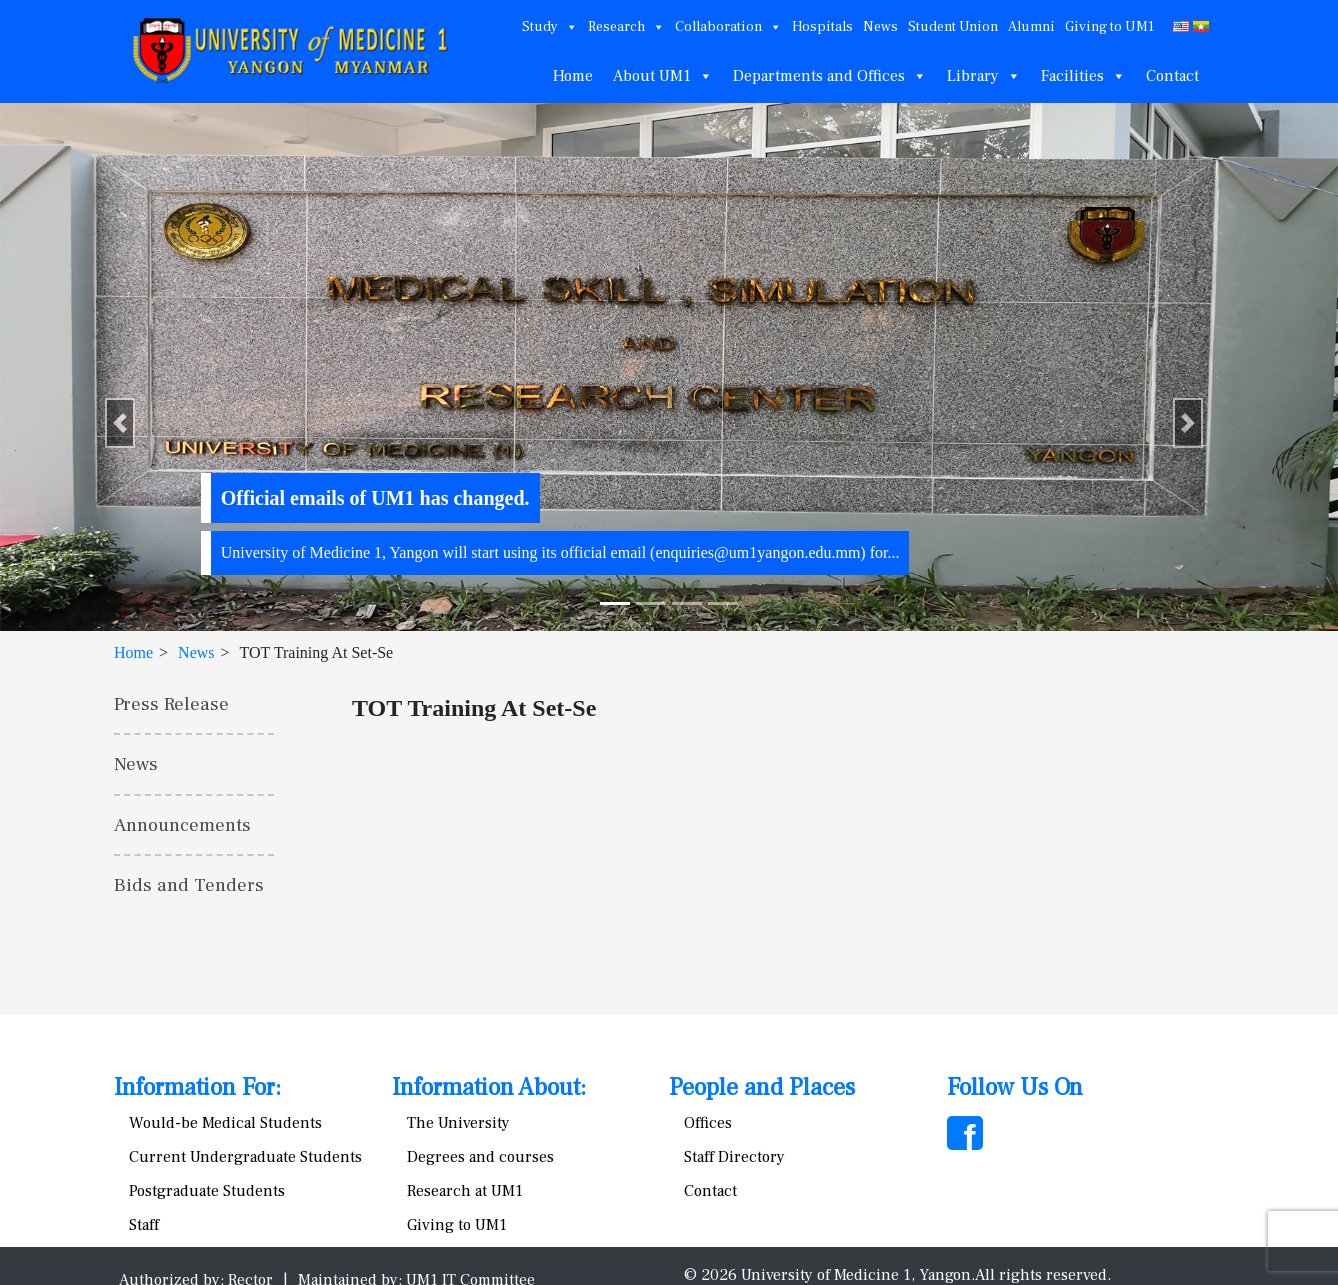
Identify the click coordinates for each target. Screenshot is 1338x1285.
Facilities (1083, 76)
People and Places (762, 1087)
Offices (708, 1123)
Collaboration (728, 27)
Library (984, 76)
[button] (120, 423)
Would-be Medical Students (225, 1123)
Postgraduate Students (207, 1191)
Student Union (953, 27)
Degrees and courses (480, 1157)
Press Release (171, 704)
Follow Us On (1015, 1087)
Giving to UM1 (1109, 27)
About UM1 (663, 76)
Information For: (197, 1087)
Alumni (1031, 27)
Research (626, 27)
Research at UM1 (465, 1191)
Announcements (182, 825)
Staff (144, 1225)
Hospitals (822, 27)
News (880, 27)
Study (550, 27)
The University (458, 1123)
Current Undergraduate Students (245, 1157)
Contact (1172, 76)
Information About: (489, 1087)
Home (573, 76)
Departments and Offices (830, 76)
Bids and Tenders (189, 885)
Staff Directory (734, 1157)
